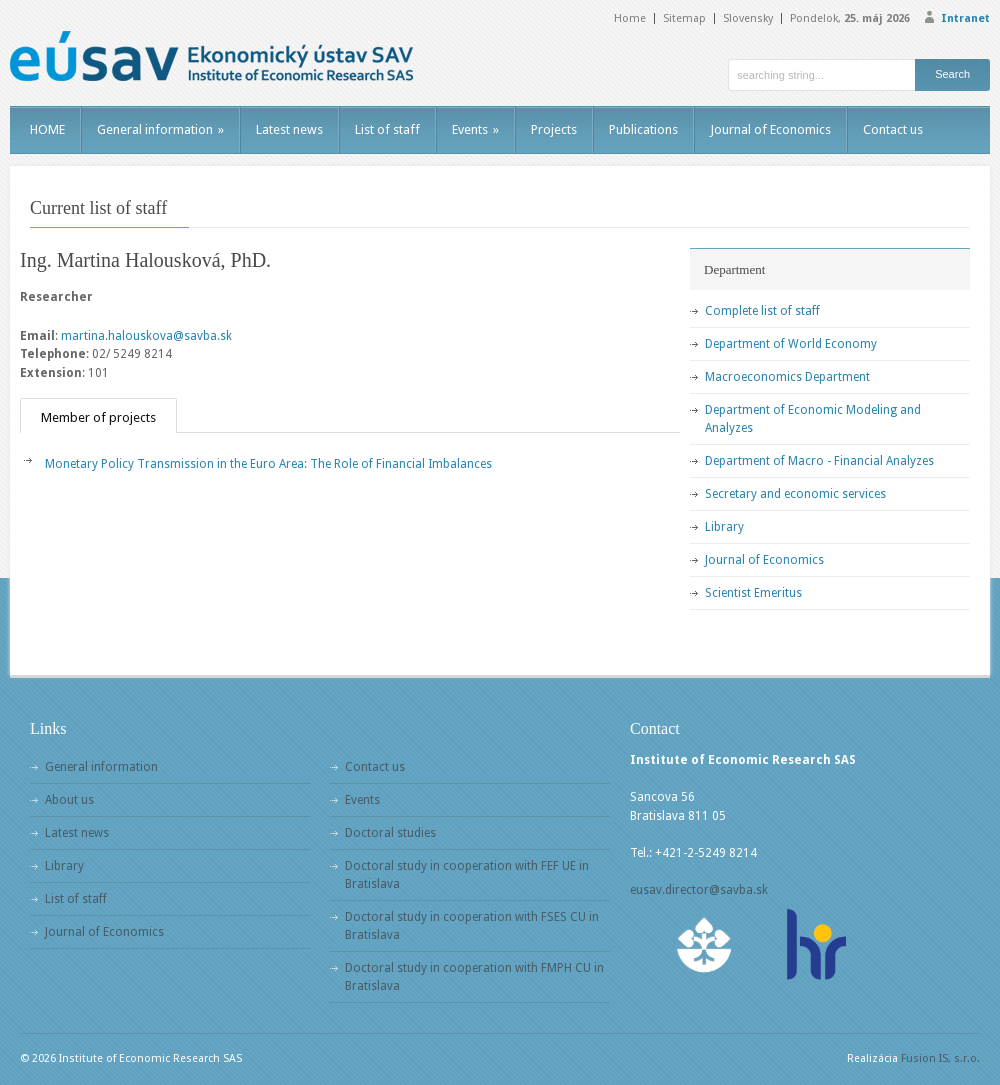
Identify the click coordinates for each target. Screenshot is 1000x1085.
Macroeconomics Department (787, 377)
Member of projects (98, 417)
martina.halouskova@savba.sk (146, 336)
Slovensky (748, 18)
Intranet (965, 18)
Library (724, 527)
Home (630, 18)
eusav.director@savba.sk (699, 890)
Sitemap (684, 18)
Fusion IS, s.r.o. (940, 1058)
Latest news (289, 129)
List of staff (387, 129)
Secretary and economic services (795, 494)
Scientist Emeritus (753, 593)
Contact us (893, 129)
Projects (554, 129)
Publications (643, 129)
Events (475, 129)
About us (69, 800)
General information (160, 129)
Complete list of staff (762, 311)
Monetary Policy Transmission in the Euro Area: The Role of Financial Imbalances (268, 464)
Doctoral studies (390, 833)
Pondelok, (850, 18)
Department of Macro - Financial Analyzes (819, 461)
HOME (47, 129)
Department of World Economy (791, 344)
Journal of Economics (770, 129)
